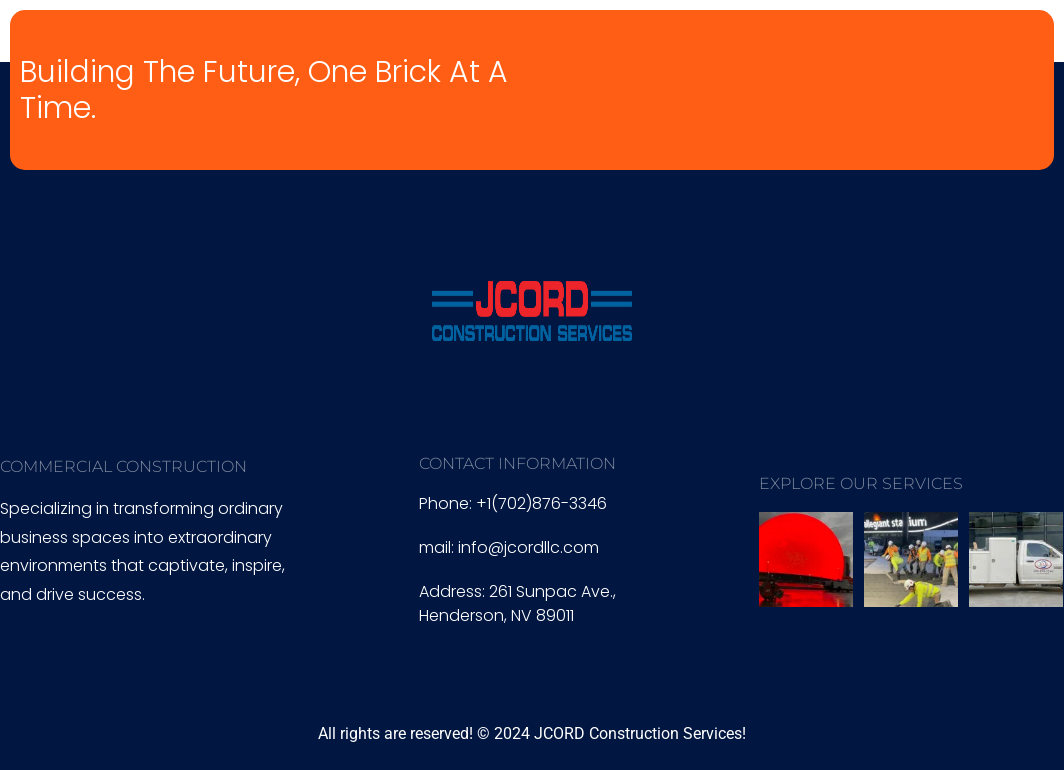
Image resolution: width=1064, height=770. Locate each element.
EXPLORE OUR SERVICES (861, 483)
